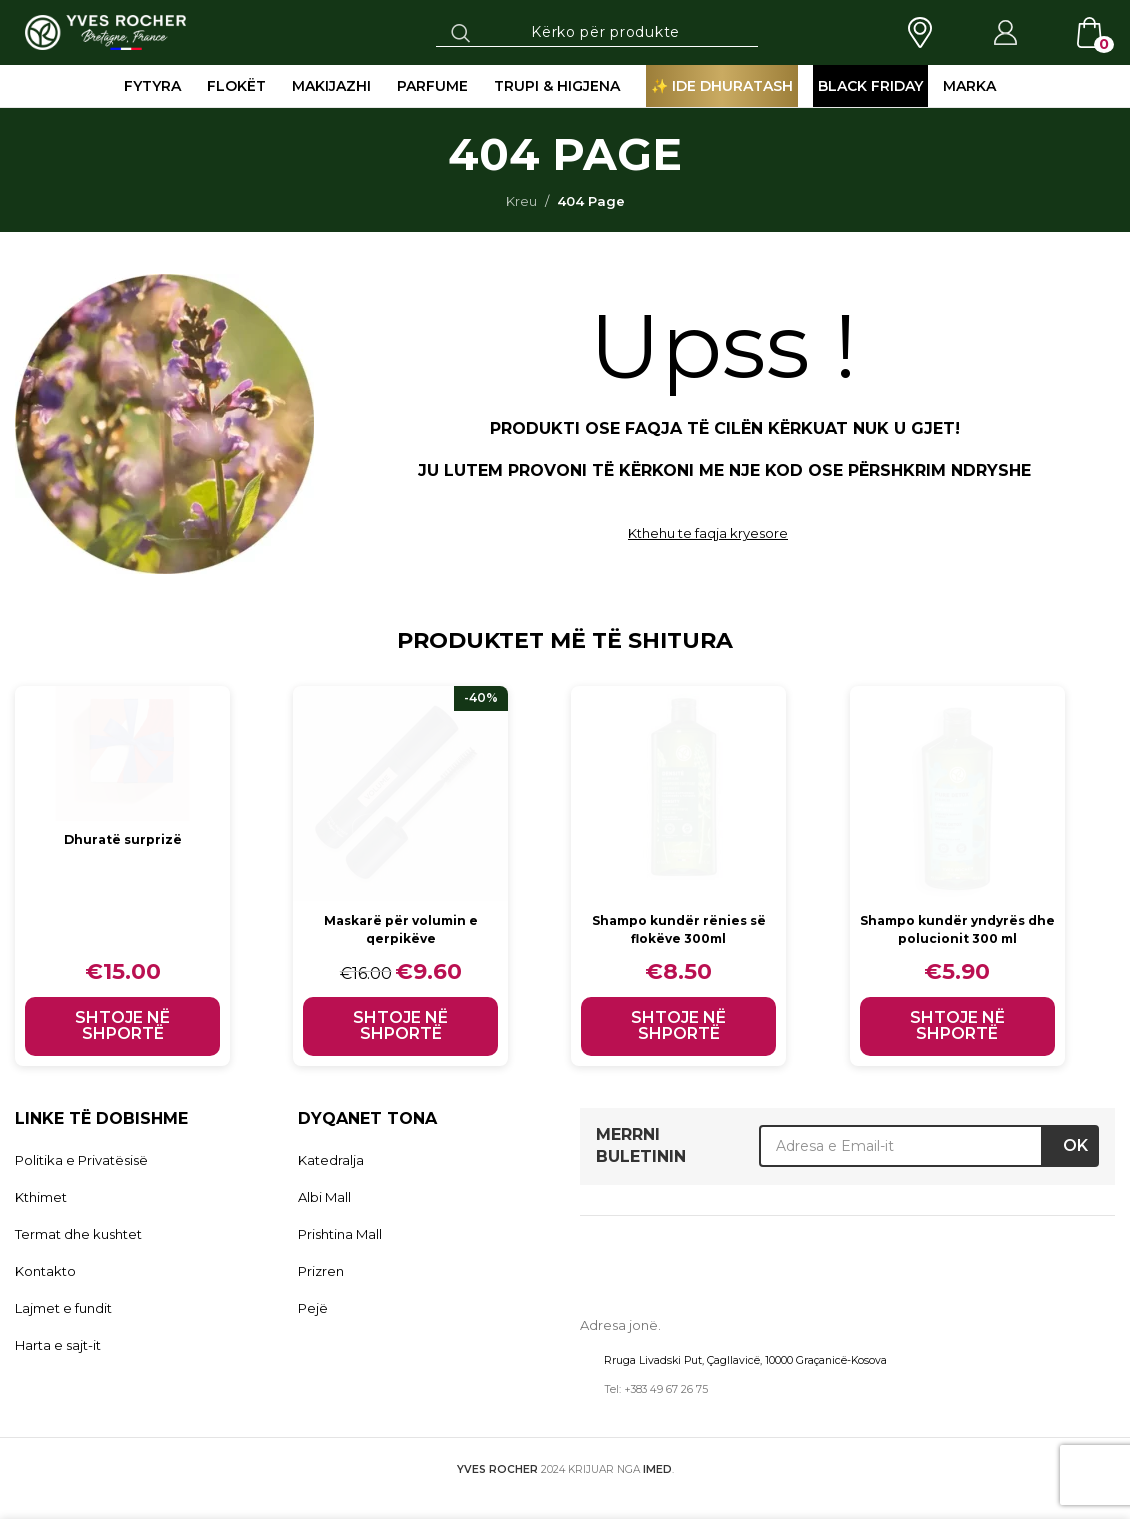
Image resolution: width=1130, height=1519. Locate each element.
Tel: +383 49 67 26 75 (656, 1389)
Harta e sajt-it (58, 1345)
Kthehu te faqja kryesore (708, 533)
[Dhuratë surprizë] (122, 753)
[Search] (597, 32)
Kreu (521, 201)
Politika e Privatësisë (81, 1160)
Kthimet (41, 1197)
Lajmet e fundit (63, 1308)
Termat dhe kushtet (78, 1234)
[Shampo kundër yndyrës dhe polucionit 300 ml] (962, 793)
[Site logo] (105, 31)
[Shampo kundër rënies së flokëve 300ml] (682, 793)
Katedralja (331, 1160)
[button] (122, 1026)
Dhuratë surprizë (122, 839)
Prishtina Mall (340, 1234)
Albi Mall (324, 1197)
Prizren (321, 1271)
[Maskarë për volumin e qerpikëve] (402, 793)
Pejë (313, 1308)
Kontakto (45, 1271)
